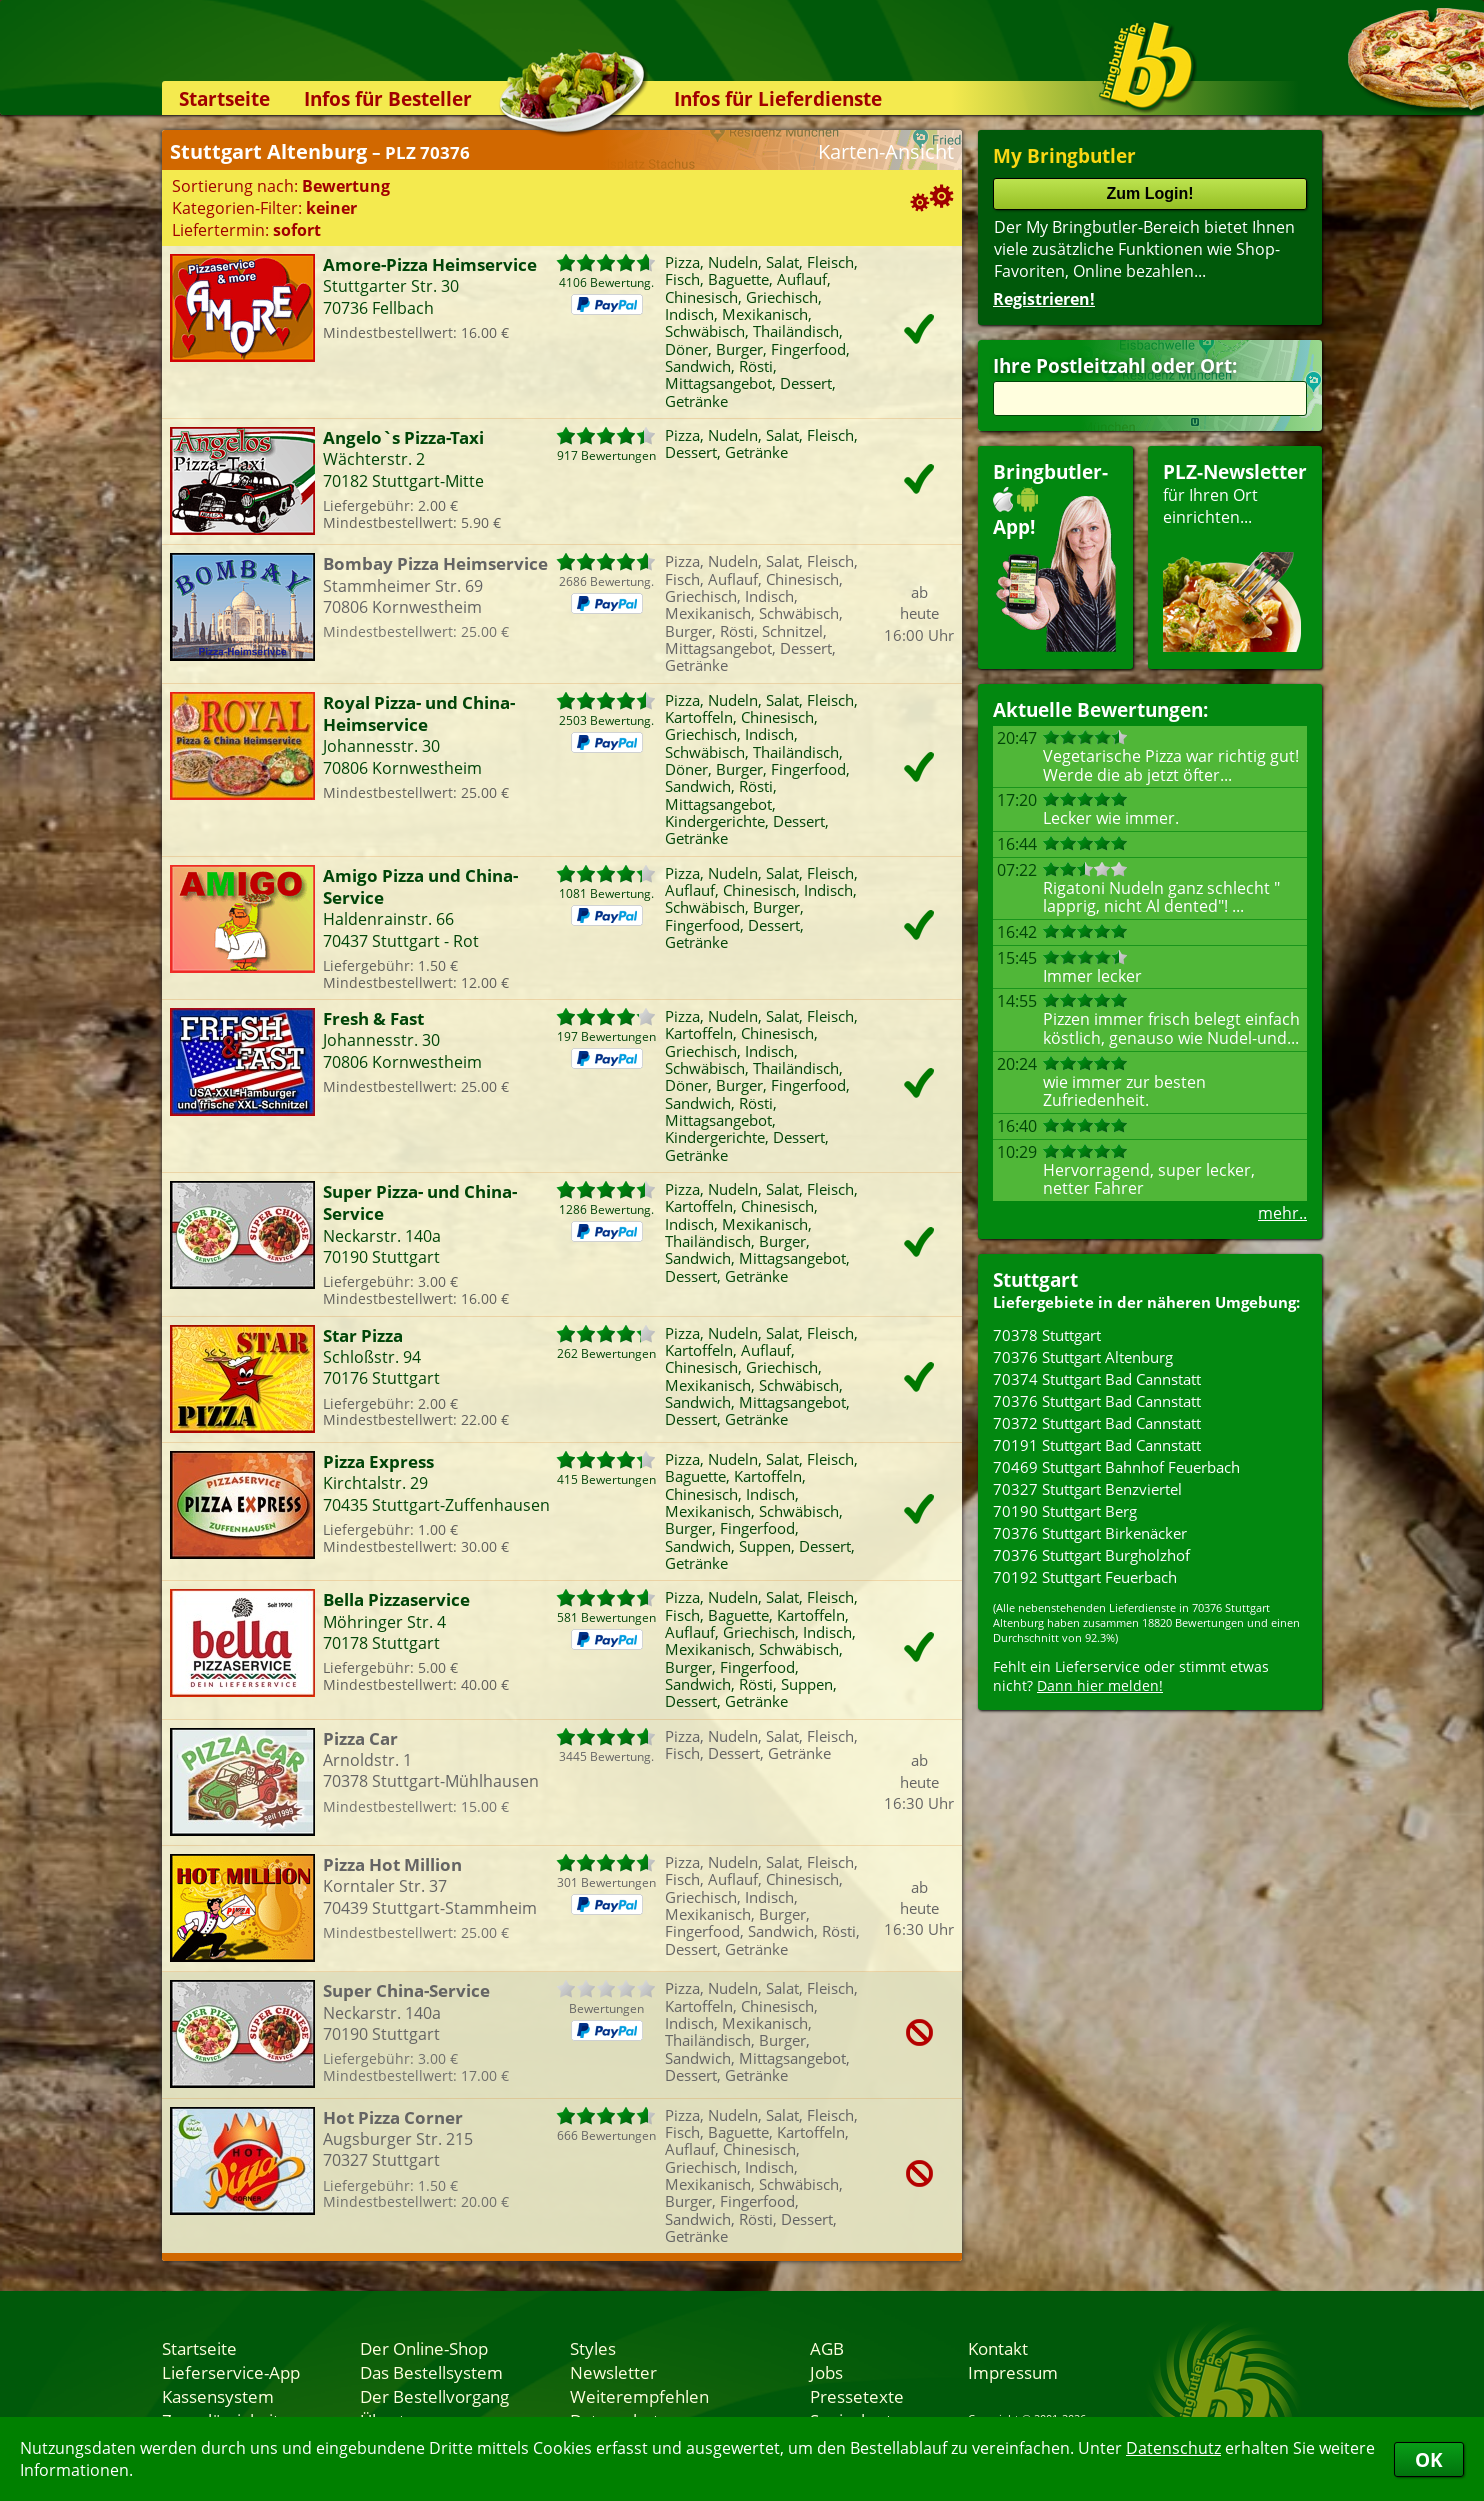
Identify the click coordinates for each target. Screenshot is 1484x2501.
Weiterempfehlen (639, 2396)
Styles (593, 2348)
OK (1429, 2459)
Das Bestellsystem (431, 2372)
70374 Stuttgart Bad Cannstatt (1097, 1379)
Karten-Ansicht (886, 151)
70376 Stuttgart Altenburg (1083, 1357)
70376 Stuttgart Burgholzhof (1091, 1555)
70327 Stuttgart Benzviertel (1087, 1489)
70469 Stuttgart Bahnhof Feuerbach (1116, 1467)
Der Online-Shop (424, 2348)
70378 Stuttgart (1047, 1335)
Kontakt (998, 2348)
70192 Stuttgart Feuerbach (1085, 1577)
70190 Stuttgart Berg (1065, 1511)
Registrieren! (1044, 299)
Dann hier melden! (1100, 1685)
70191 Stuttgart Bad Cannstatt (1097, 1445)
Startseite (224, 98)
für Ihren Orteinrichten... (1235, 555)
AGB (827, 2348)
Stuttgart (1035, 1279)
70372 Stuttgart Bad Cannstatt (1097, 1423)
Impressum (1013, 2372)
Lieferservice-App (231, 2372)
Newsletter (613, 2372)
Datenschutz (1173, 2448)
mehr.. (1282, 1213)
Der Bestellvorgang (434, 2396)
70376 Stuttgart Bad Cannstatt (1097, 1401)
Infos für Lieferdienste (778, 98)
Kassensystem (218, 2396)
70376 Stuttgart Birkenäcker (1090, 1533)
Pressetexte (857, 2396)
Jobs (826, 2372)
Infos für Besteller (388, 98)
